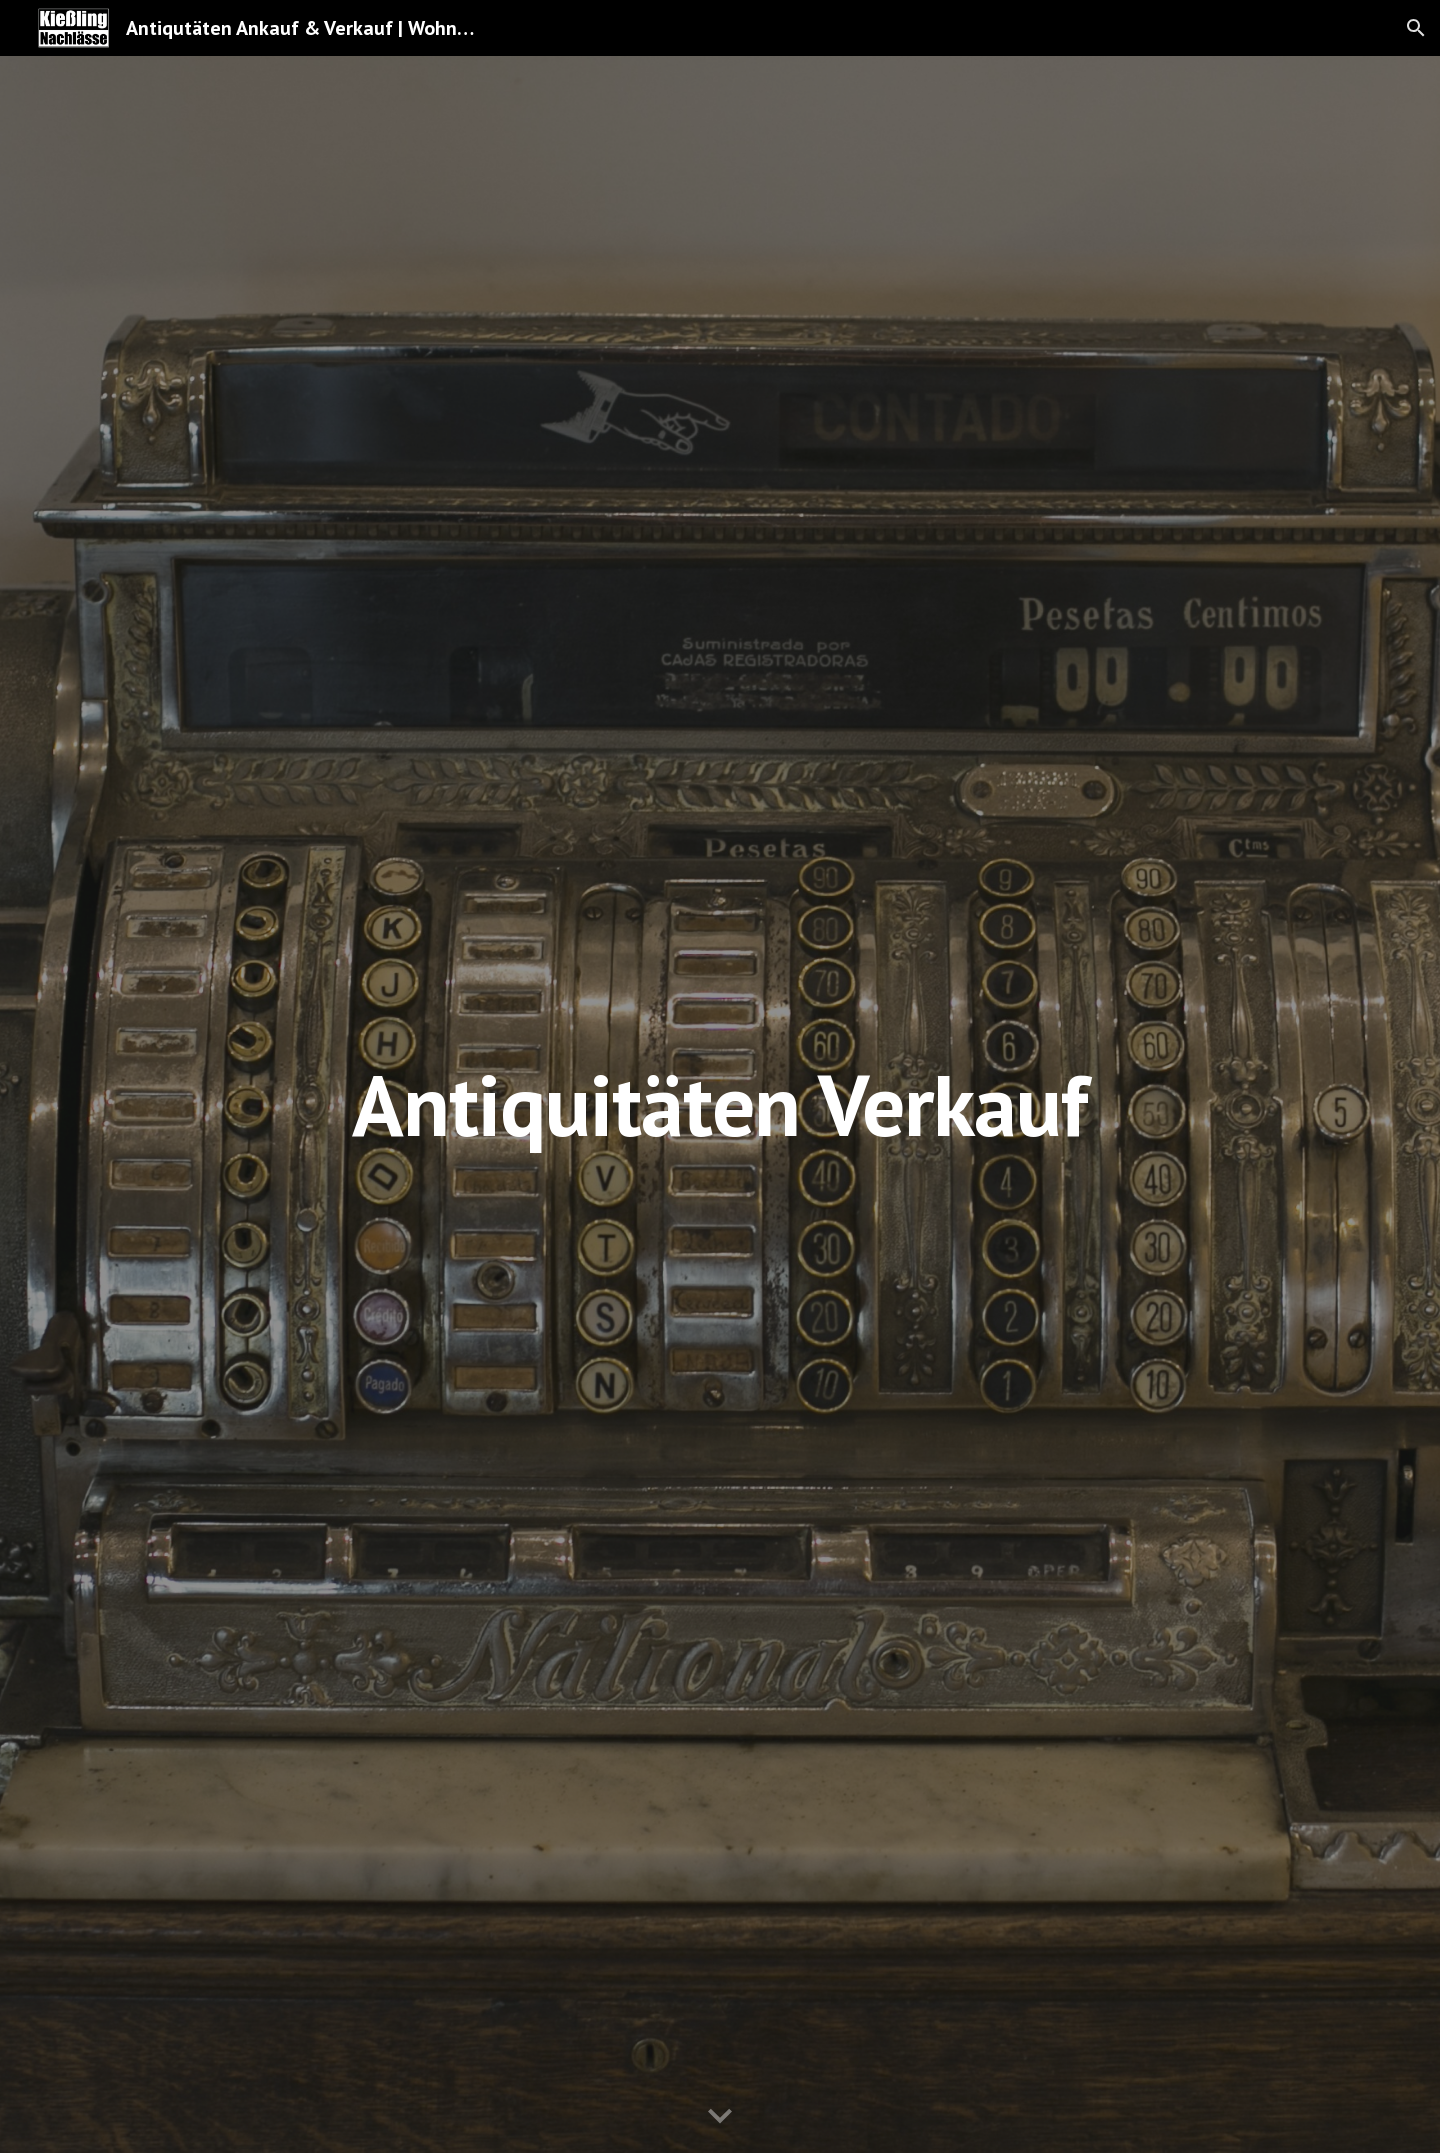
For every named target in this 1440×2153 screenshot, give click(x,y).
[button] (1416, 28)
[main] (720, 1104)
